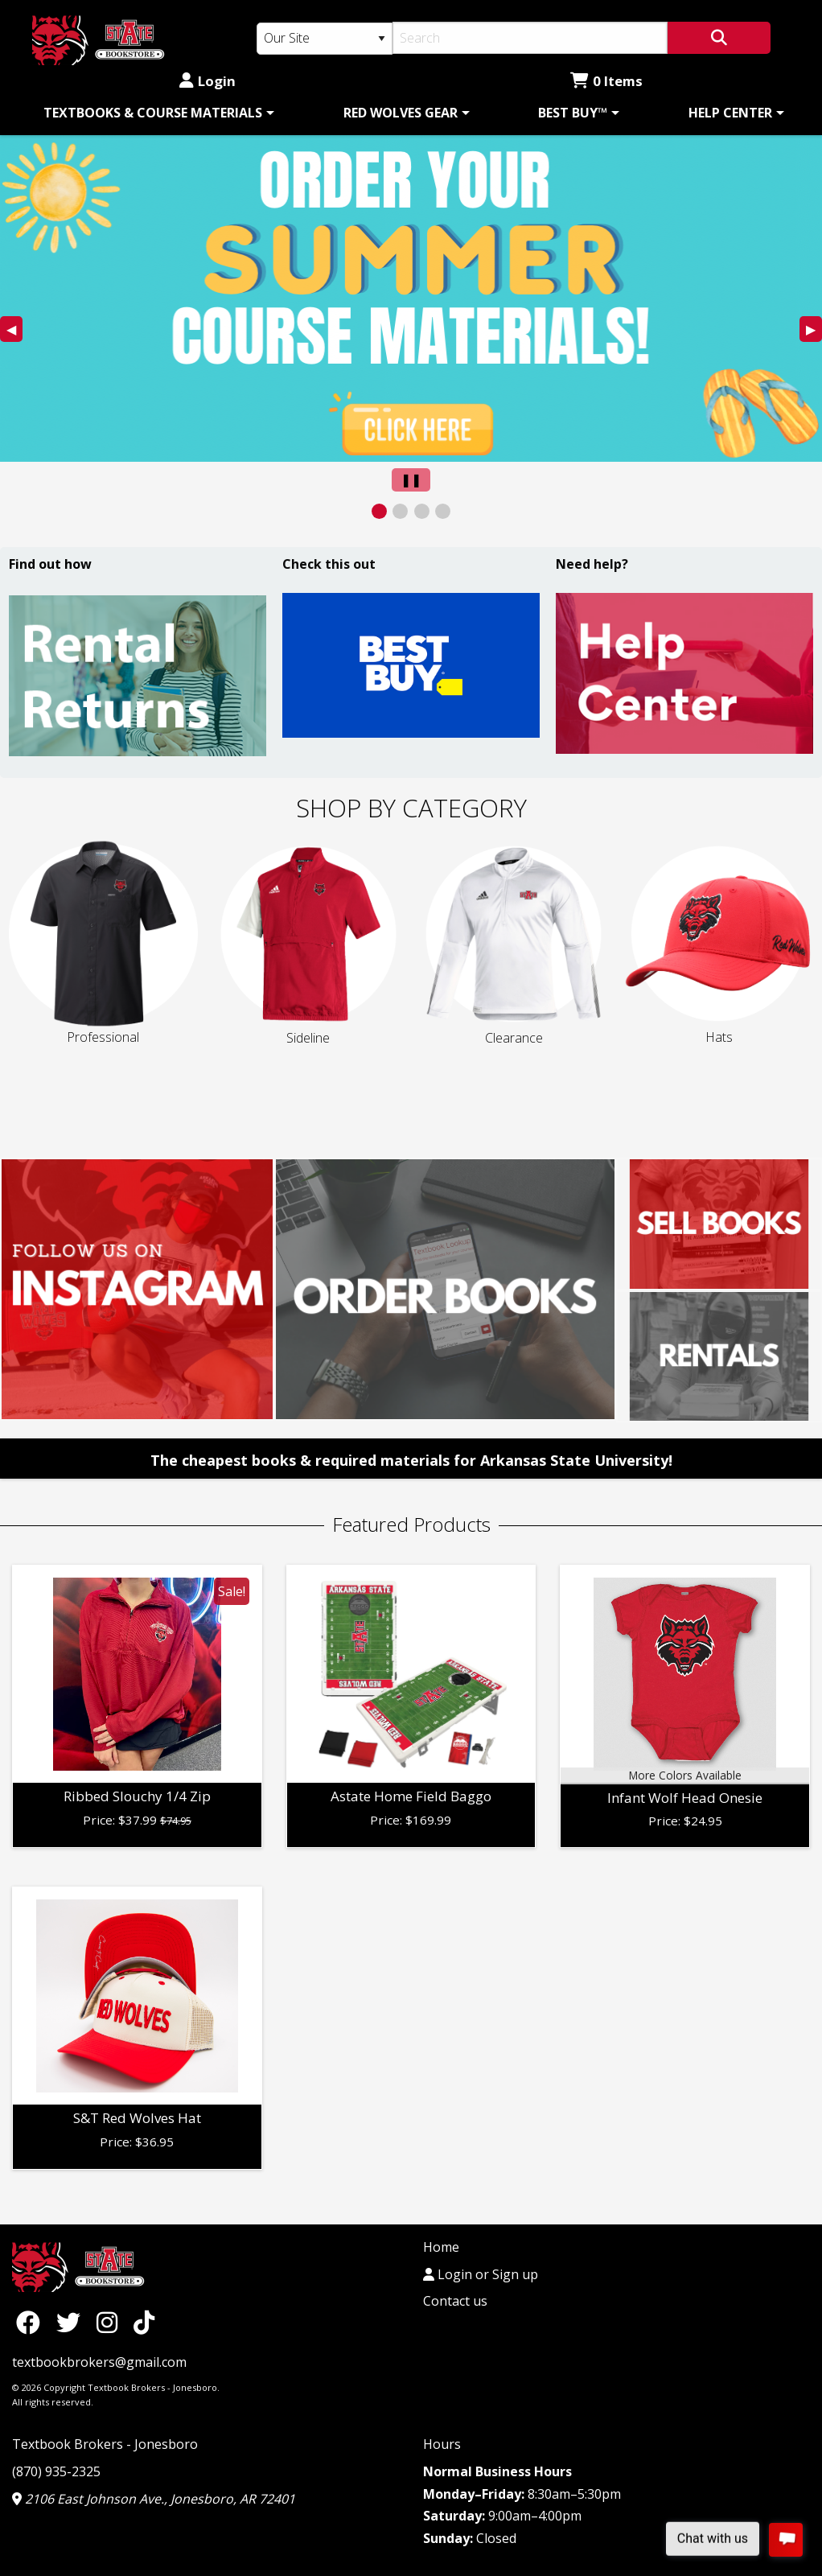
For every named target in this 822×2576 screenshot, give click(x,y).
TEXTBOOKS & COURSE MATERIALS (152, 112)
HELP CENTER (730, 112)
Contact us (455, 2301)
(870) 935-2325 (56, 2471)
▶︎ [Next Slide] (814, 331)
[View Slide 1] (379, 511)
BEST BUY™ (572, 112)
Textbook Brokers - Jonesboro (105, 2444)
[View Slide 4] (442, 511)
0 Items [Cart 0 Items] (606, 81)
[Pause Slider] (411, 480)
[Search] (530, 38)
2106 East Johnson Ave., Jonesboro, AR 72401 (153, 2499)
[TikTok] (144, 2321)
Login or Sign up (480, 2274)
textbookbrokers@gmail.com (99, 2362)
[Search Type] (325, 39)
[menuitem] (156, 112)
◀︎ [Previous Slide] (14, 331)
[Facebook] (32, 2321)
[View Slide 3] (421, 511)
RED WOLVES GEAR (400, 112)
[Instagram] (111, 2321)
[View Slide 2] (400, 511)
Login (207, 81)
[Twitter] (72, 2321)
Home (441, 2247)
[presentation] (411, 299)
